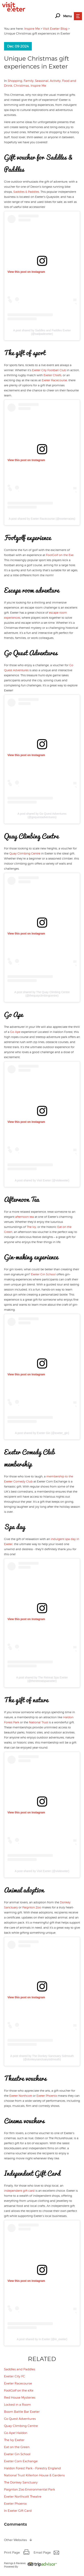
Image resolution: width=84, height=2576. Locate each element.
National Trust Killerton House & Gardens (34, 2475)
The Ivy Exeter (14, 2440)
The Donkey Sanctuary (21, 2482)
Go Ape (15, 1032)
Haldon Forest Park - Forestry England (32, 2468)
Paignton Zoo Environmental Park (29, 2489)
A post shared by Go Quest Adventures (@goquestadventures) (41, 815)
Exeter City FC (14, 2376)
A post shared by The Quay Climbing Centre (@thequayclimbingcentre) (42, 993)
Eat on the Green (17, 2447)
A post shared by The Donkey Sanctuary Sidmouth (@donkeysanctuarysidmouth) (42, 2057)
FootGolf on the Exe (59, 555)
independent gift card (19, 2190)
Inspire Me (38, 85)
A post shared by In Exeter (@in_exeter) (42, 2339)
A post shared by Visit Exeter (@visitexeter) (42, 1180)
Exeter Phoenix (46, 2095)
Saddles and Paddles (19, 2369)
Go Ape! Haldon (15, 2433)
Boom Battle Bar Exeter (22, 2412)
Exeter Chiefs (52, 375)
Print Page (12, 2552)
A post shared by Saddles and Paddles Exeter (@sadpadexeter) (42, 332)
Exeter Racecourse (54, 380)
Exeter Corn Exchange (21, 2461)
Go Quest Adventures (20, 2419)
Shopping (15, 81)
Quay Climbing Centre (24, 853)
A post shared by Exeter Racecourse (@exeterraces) (42, 518)
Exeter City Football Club (49, 370)
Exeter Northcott (20, 2095)
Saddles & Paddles (26, 191)
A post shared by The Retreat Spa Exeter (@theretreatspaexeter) (42, 1679)
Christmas (21, 85)
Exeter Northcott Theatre (22, 2496)
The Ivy (31, 1226)
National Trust (38, 1722)
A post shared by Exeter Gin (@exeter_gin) (42, 1433)
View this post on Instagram (26, 271)
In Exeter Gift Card (18, 2511)
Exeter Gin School (43, 1274)
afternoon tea (24, 1216)
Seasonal (41, 81)
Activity (55, 81)
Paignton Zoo (31, 1907)
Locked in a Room (17, 2404)
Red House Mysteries (19, 2397)
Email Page (42, 2552)
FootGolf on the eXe (18, 2390)
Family (29, 81)
